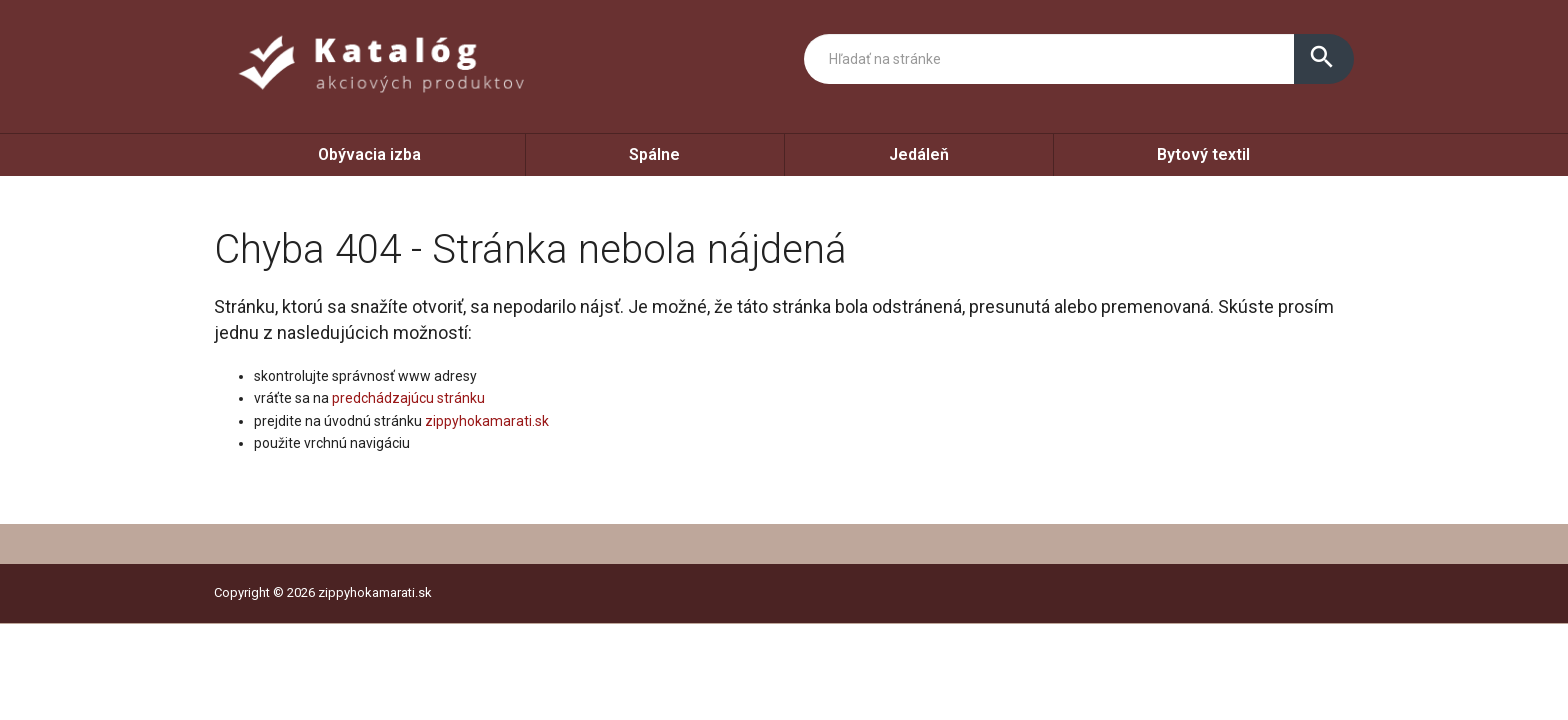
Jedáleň (919, 154)
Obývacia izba (369, 154)
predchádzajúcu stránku (408, 398)
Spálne (654, 154)
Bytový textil (1203, 154)
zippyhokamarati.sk (487, 421)
